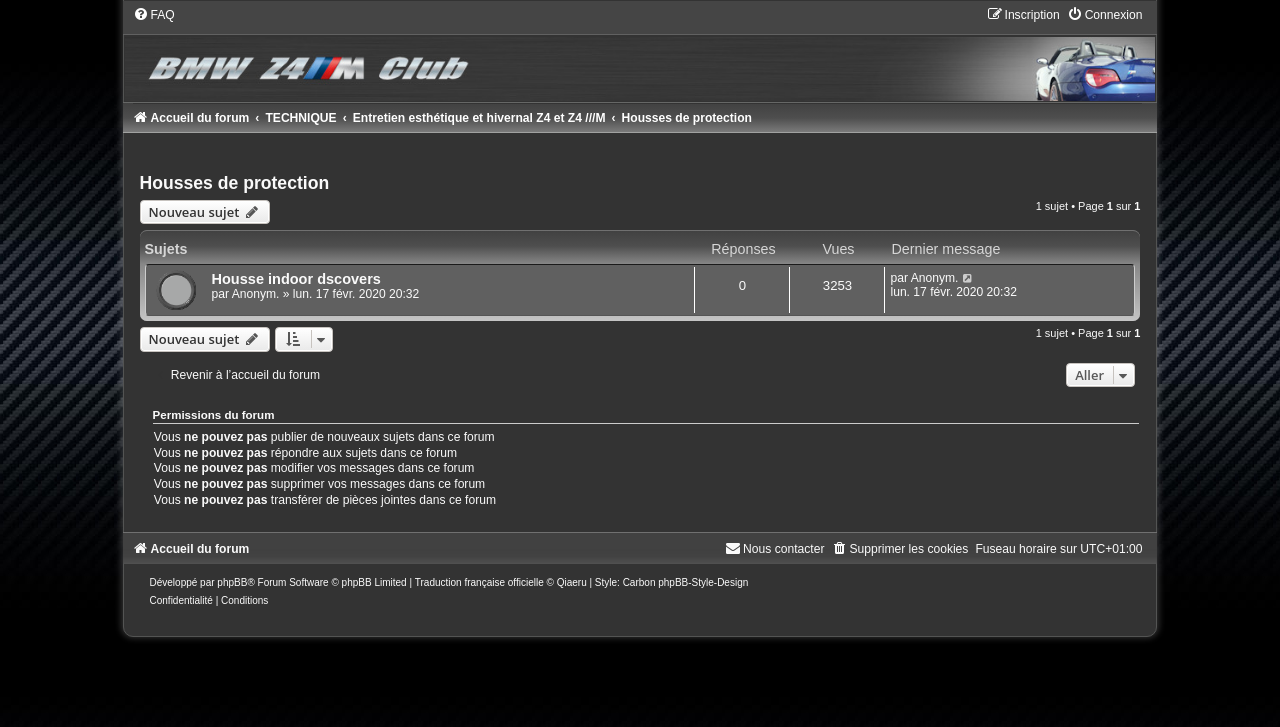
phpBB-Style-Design (703, 582)
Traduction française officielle (479, 582)
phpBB (232, 582)
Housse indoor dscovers (296, 279)
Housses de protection (235, 183)
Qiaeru (572, 582)
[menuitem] (154, 15)
